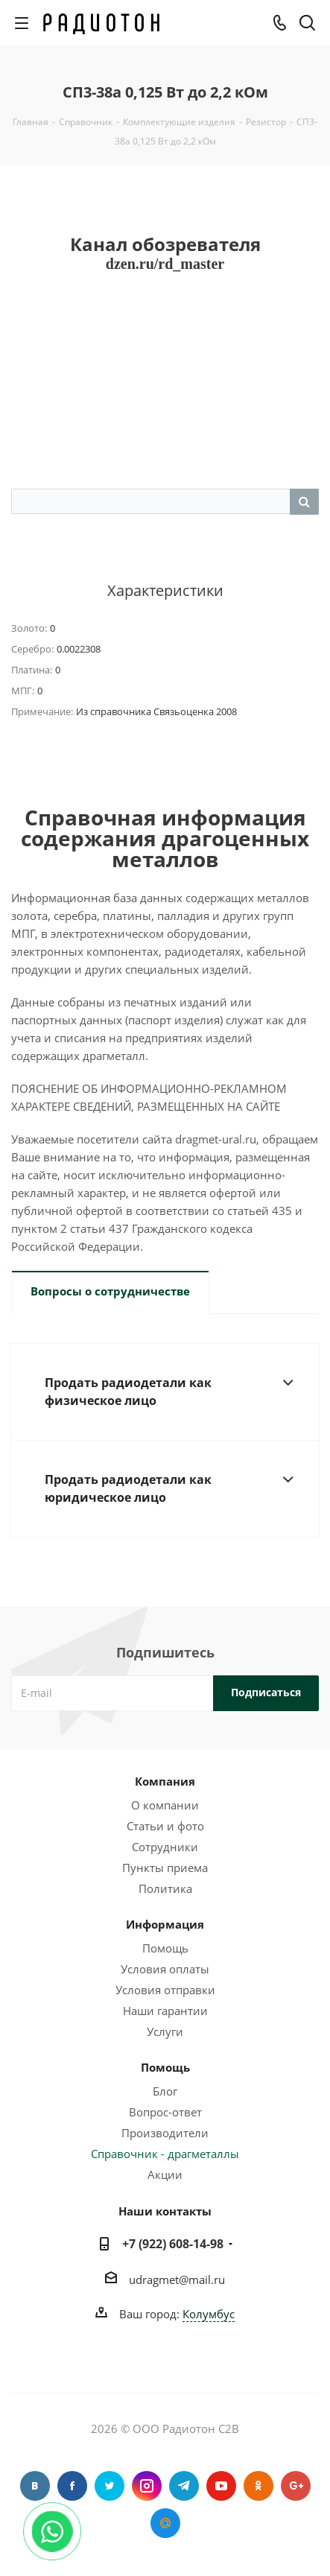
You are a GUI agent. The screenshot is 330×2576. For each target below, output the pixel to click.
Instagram (147, 2486)
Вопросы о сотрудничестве (110, 1291)
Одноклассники (258, 2486)
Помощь (165, 1948)
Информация (165, 1924)
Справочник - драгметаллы (165, 2153)
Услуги (165, 2031)
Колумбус (209, 2313)
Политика (165, 1888)
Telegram (184, 2486)
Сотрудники (165, 1846)
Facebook (72, 2486)
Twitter (109, 2486)
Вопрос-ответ (165, 2111)
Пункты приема (165, 1867)
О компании (165, 1805)
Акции (165, 2174)
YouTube (221, 2486)
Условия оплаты (165, 1968)
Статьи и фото (165, 1825)
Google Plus (296, 2486)
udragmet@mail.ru (177, 2279)
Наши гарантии (165, 2010)
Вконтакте (35, 2486)
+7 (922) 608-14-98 (172, 2244)
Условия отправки (165, 1989)
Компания (165, 1781)
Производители (165, 2132)
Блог (165, 2091)
